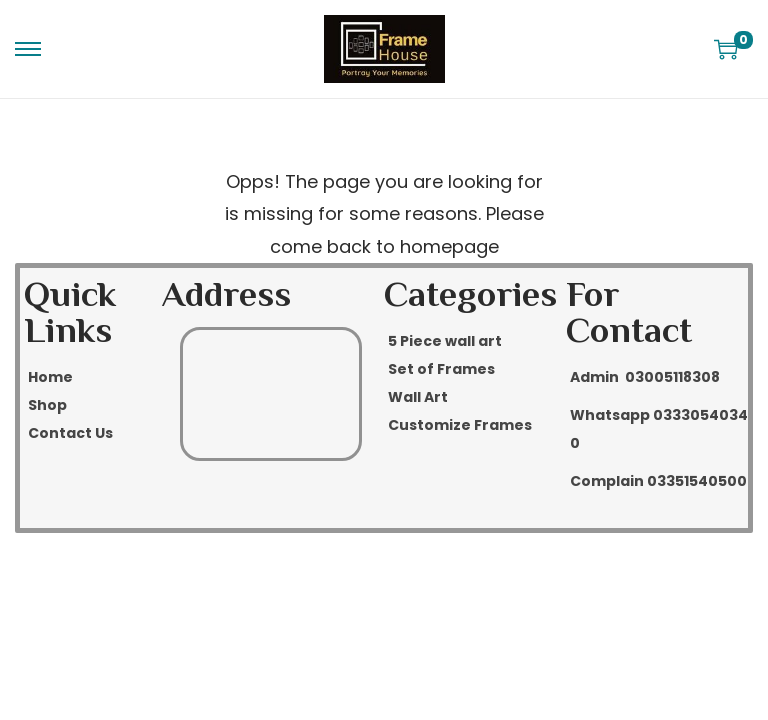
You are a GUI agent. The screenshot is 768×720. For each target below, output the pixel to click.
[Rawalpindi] (271, 394)
